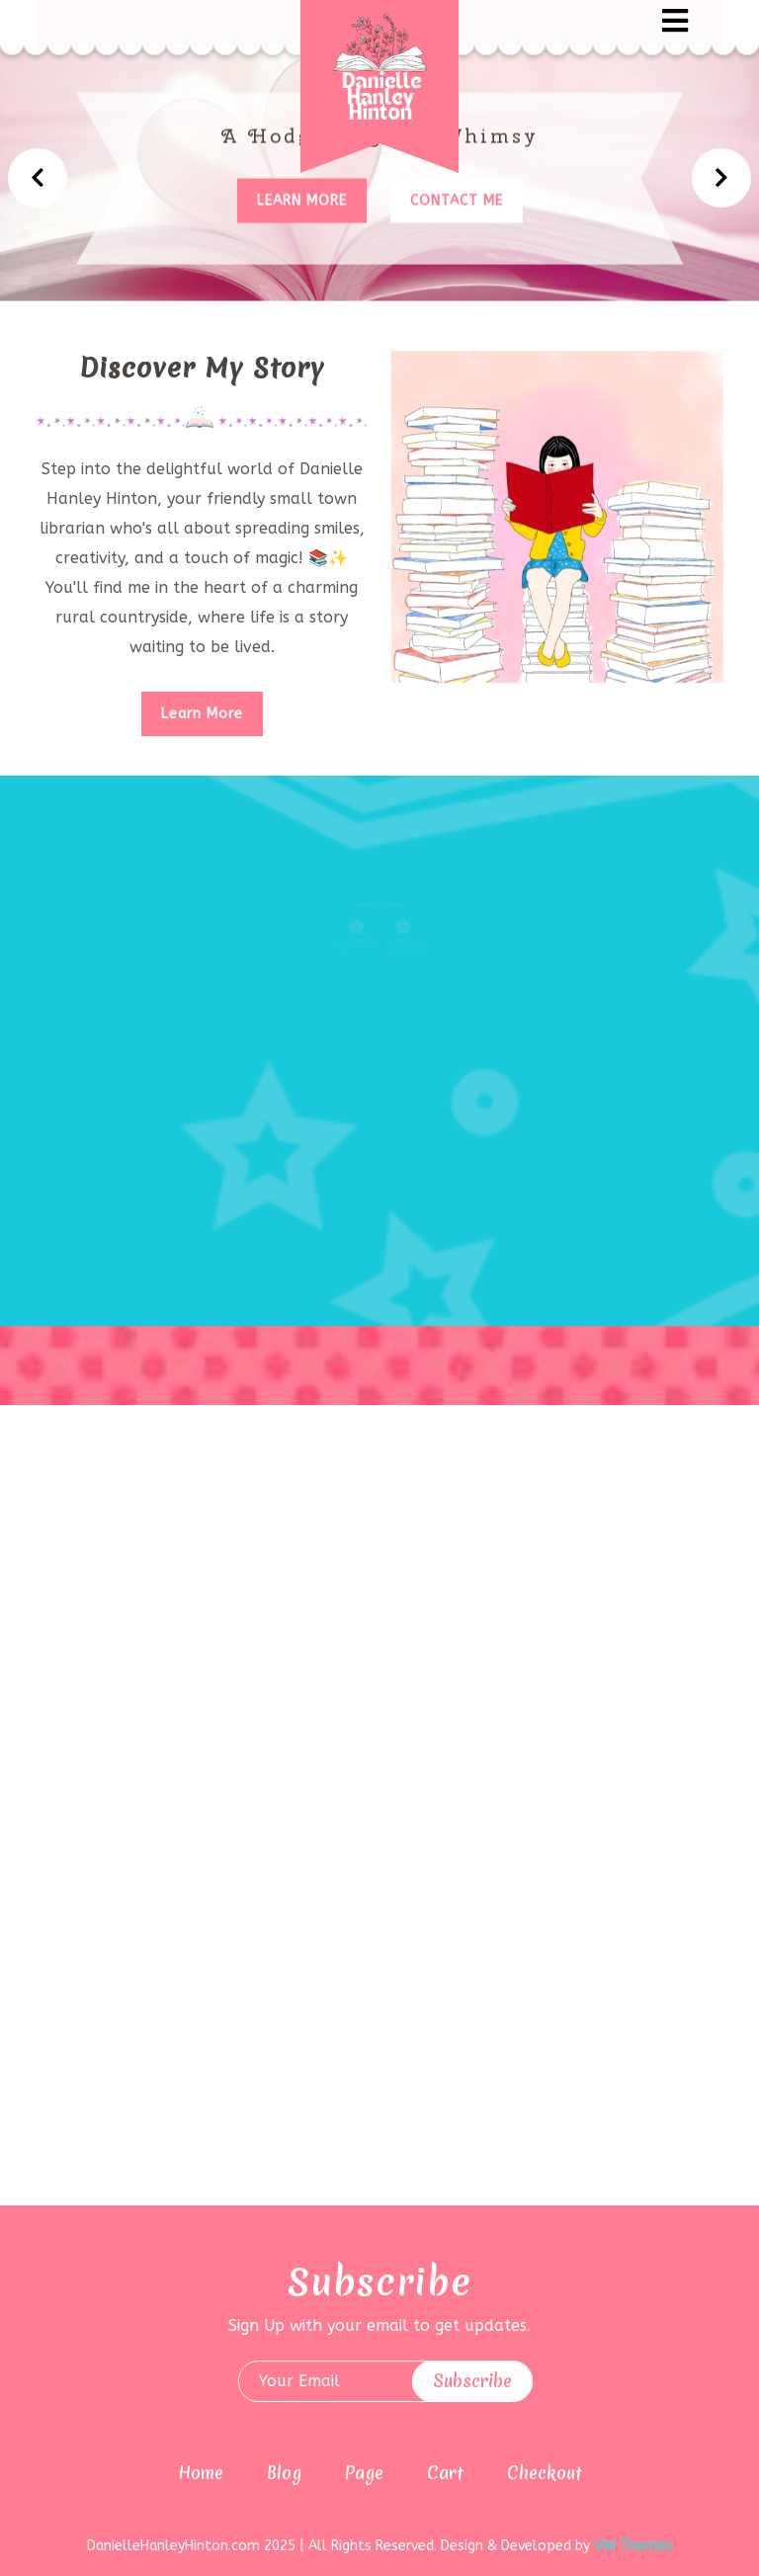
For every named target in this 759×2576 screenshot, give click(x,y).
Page (364, 2472)
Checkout (544, 2472)
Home (200, 2472)
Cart (445, 2472)
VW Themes (631, 2545)
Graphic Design (360, 950)
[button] (528, 22)
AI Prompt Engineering (398, 950)
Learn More (202, 714)
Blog (284, 2472)
